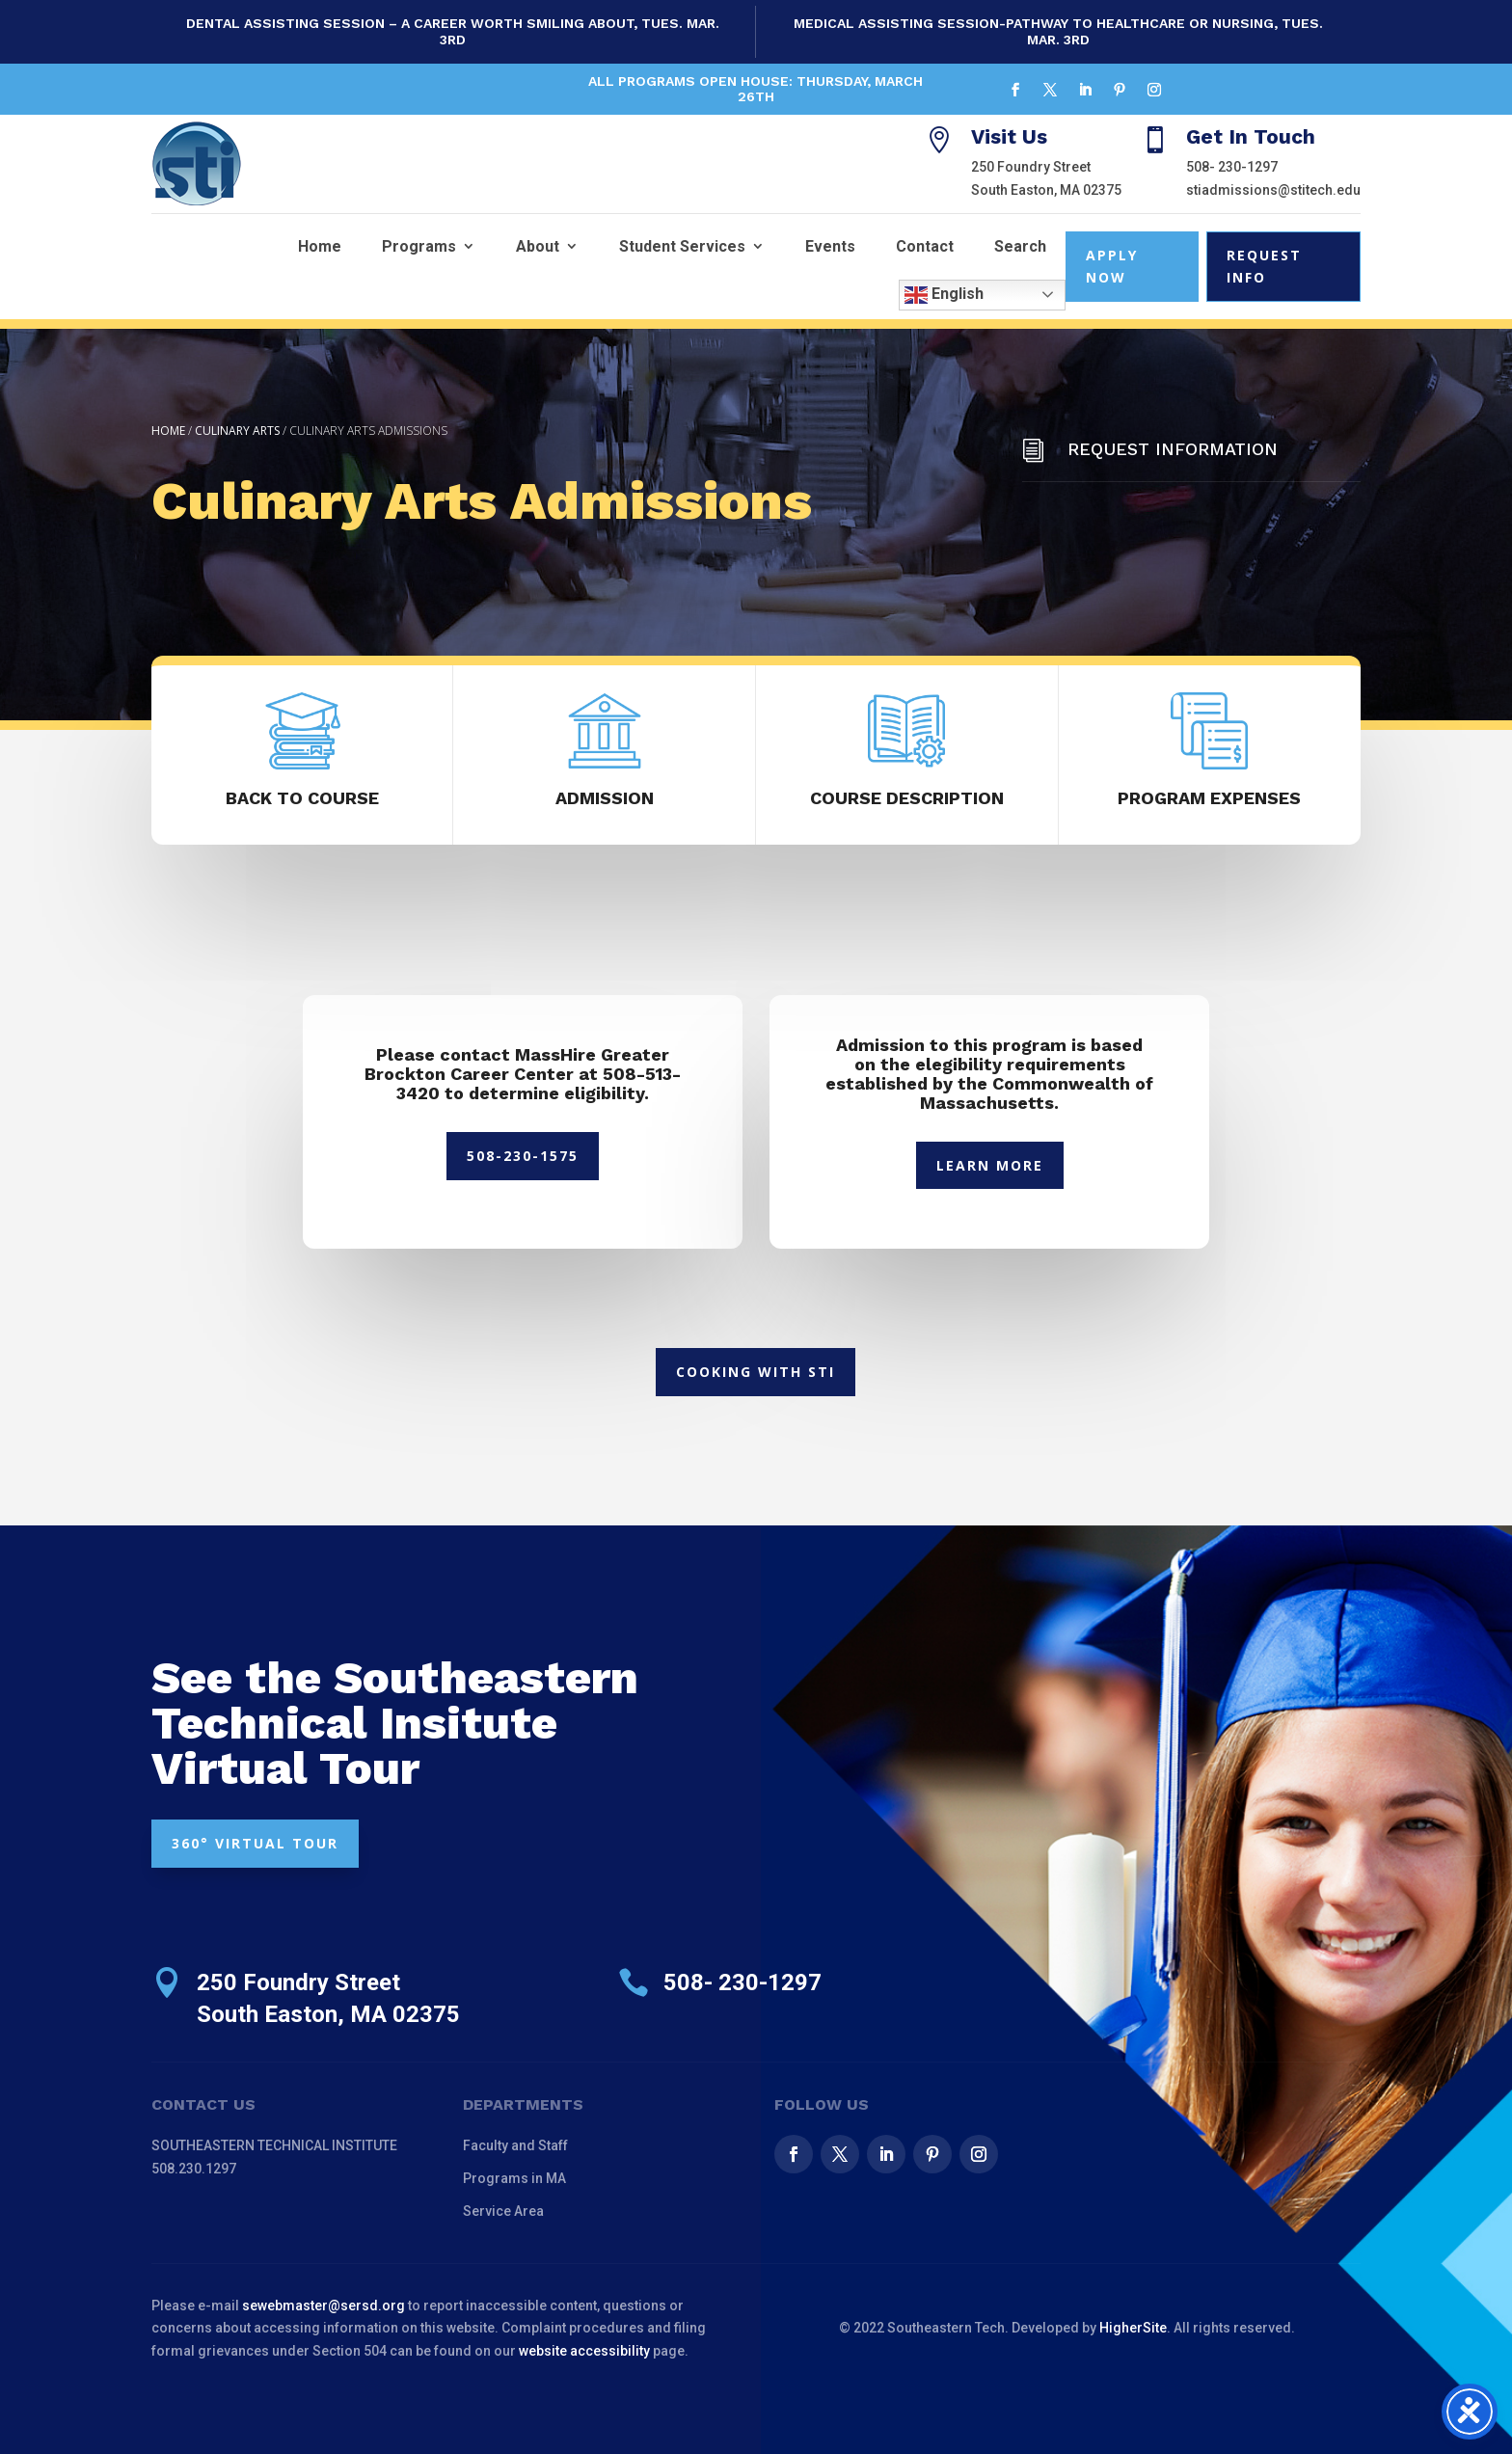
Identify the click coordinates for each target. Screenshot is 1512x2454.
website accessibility (584, 2351)
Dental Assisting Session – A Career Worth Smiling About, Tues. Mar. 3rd (452, 31)
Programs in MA (514, 2178)
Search (1020, 246)
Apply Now (1112, 266)
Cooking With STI (755, 1371)
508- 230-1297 (1232, 167)
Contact (925, 246)
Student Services (682, 246)
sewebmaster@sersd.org (323, 2305)
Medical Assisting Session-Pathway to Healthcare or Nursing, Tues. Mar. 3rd (1058, 31)
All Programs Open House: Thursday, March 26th (755, 89)
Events (830, 246)
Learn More (989, 1165)
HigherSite (1133, 2327)
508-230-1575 (523, 1155)
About (537, 246)
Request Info (1264, 266)
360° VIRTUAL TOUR (255, 1843)
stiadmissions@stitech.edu (1273, 190)
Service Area (503, 2211)
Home (319, 246)
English (944, 295)
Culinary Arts (237, 430)
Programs (419, 246)
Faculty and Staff (515, 2145)
